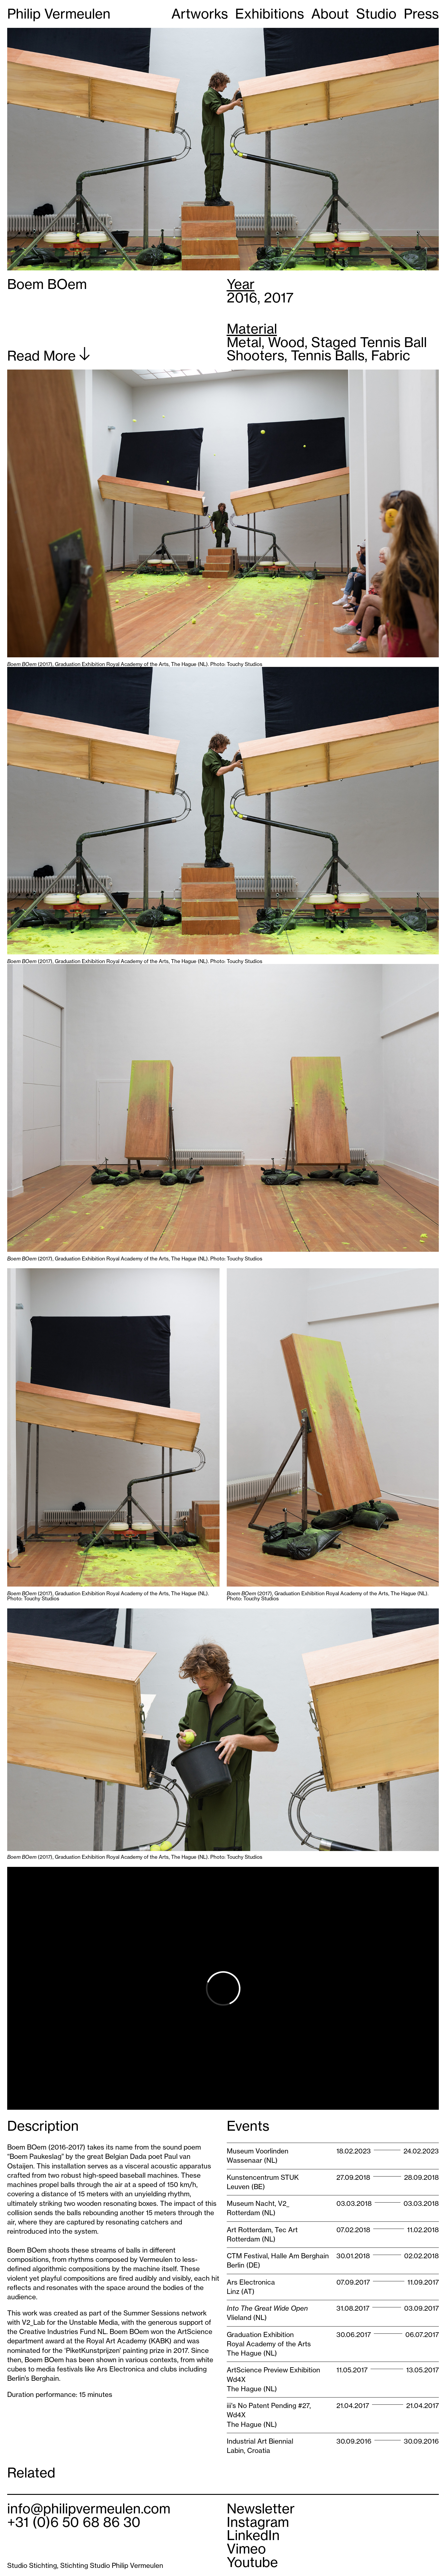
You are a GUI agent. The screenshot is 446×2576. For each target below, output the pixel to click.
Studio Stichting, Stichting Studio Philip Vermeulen (85, 2565)
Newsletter (261, 2509)
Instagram (258, 2522)
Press (421, 14)
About (330, 14)
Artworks (199, 14)
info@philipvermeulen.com (88, 2509)
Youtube (252, 2562)
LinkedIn (253, 2535)
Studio (376, 14)
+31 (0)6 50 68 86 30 (73, 2522)
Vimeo (246, 2549)
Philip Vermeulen (59, 14)
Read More (48, 354)
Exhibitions (269, 14)
